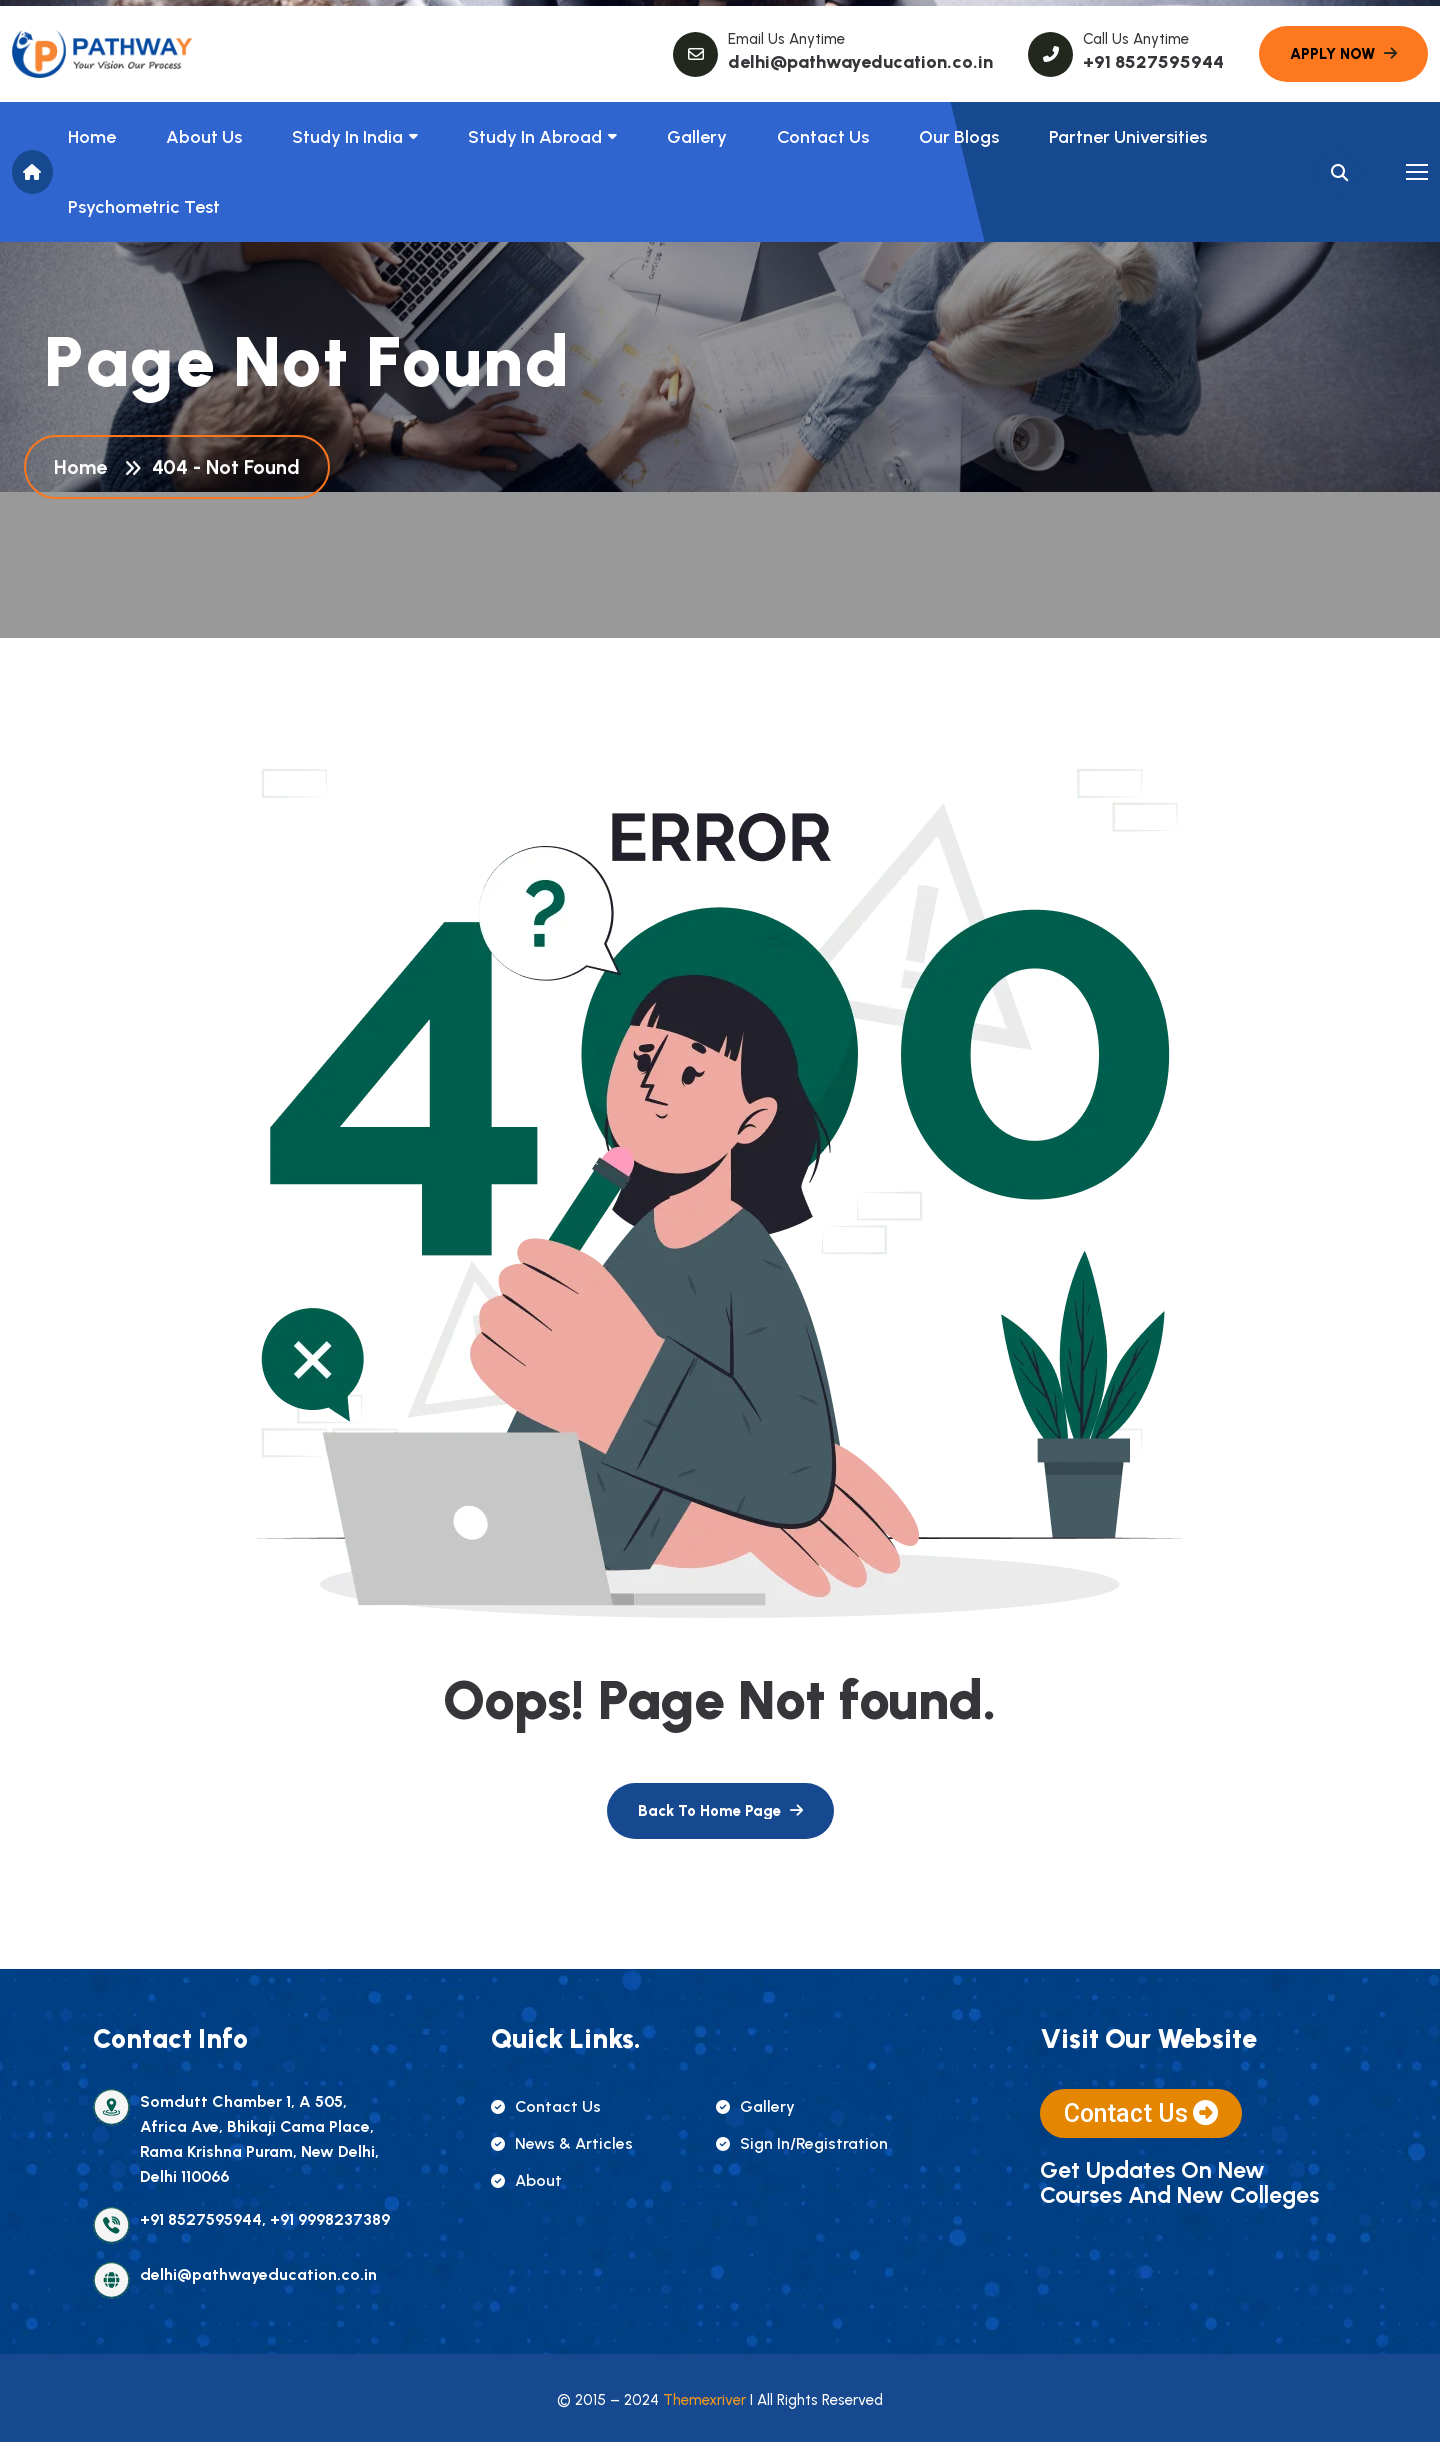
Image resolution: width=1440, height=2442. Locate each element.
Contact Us (823, 137)
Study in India (347, 137)
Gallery (697, 137)
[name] (102, 54)
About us (204, 137)
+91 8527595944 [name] (1153, 62)
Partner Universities (1128, 137)
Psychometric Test (144, 207)
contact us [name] (546, 2106)
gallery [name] (755, 2106)
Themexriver (704, 2400)
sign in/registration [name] (802, 2143)
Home (92, 137)
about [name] (526, 2180)
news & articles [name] (562, 2143)
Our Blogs (959, 137)
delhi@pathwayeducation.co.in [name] (860, 62)
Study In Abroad (535, 137)
